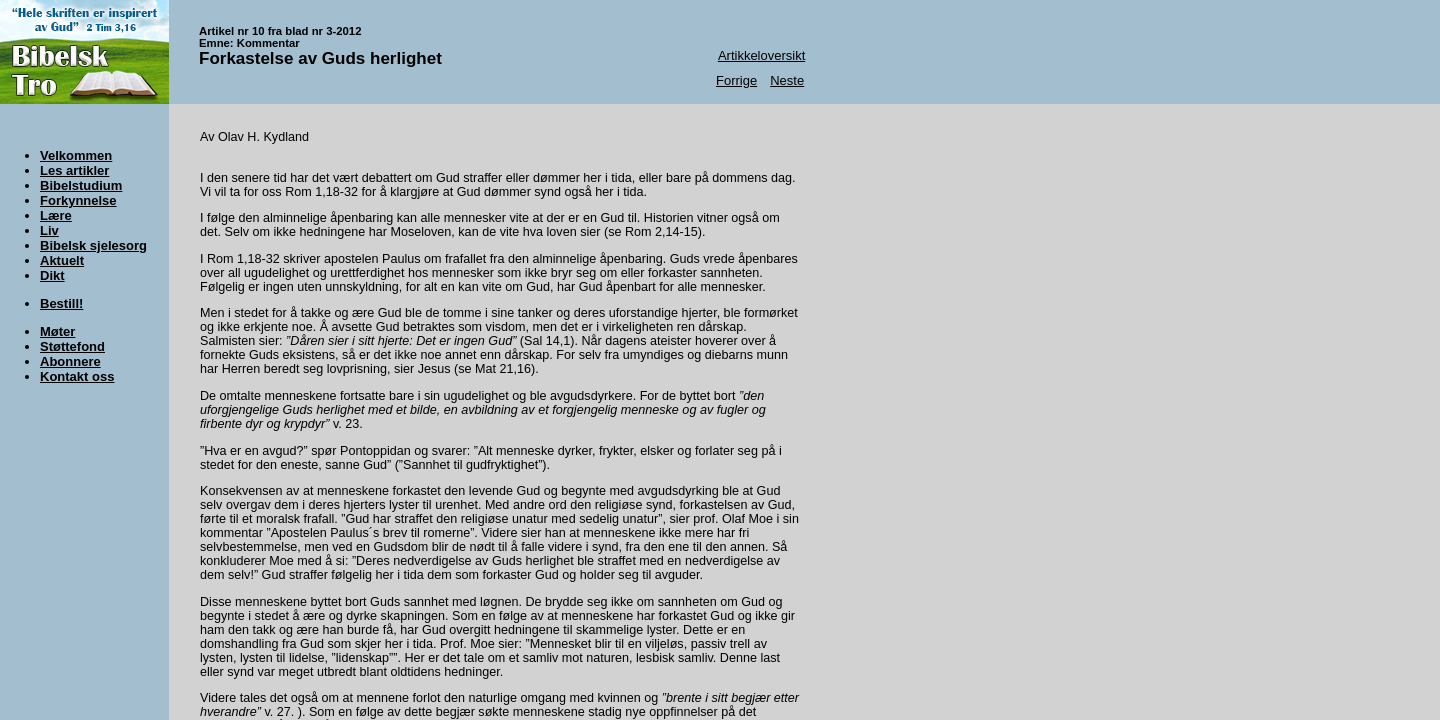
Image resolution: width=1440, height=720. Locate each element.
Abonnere (70, 361)
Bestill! (61, 303)
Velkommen (76, 155)
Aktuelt (62, 260)
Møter (57, 331)
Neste (787, 80)
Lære (56, 215)
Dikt (52, 275)
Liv (49, 230)
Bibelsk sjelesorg (93, 245)
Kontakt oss (77, 376)
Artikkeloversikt (761, 55)
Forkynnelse (78, 200)
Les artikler (74, 170)
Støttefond (72, 346)
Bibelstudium (81, 185)
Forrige (736, 80)
